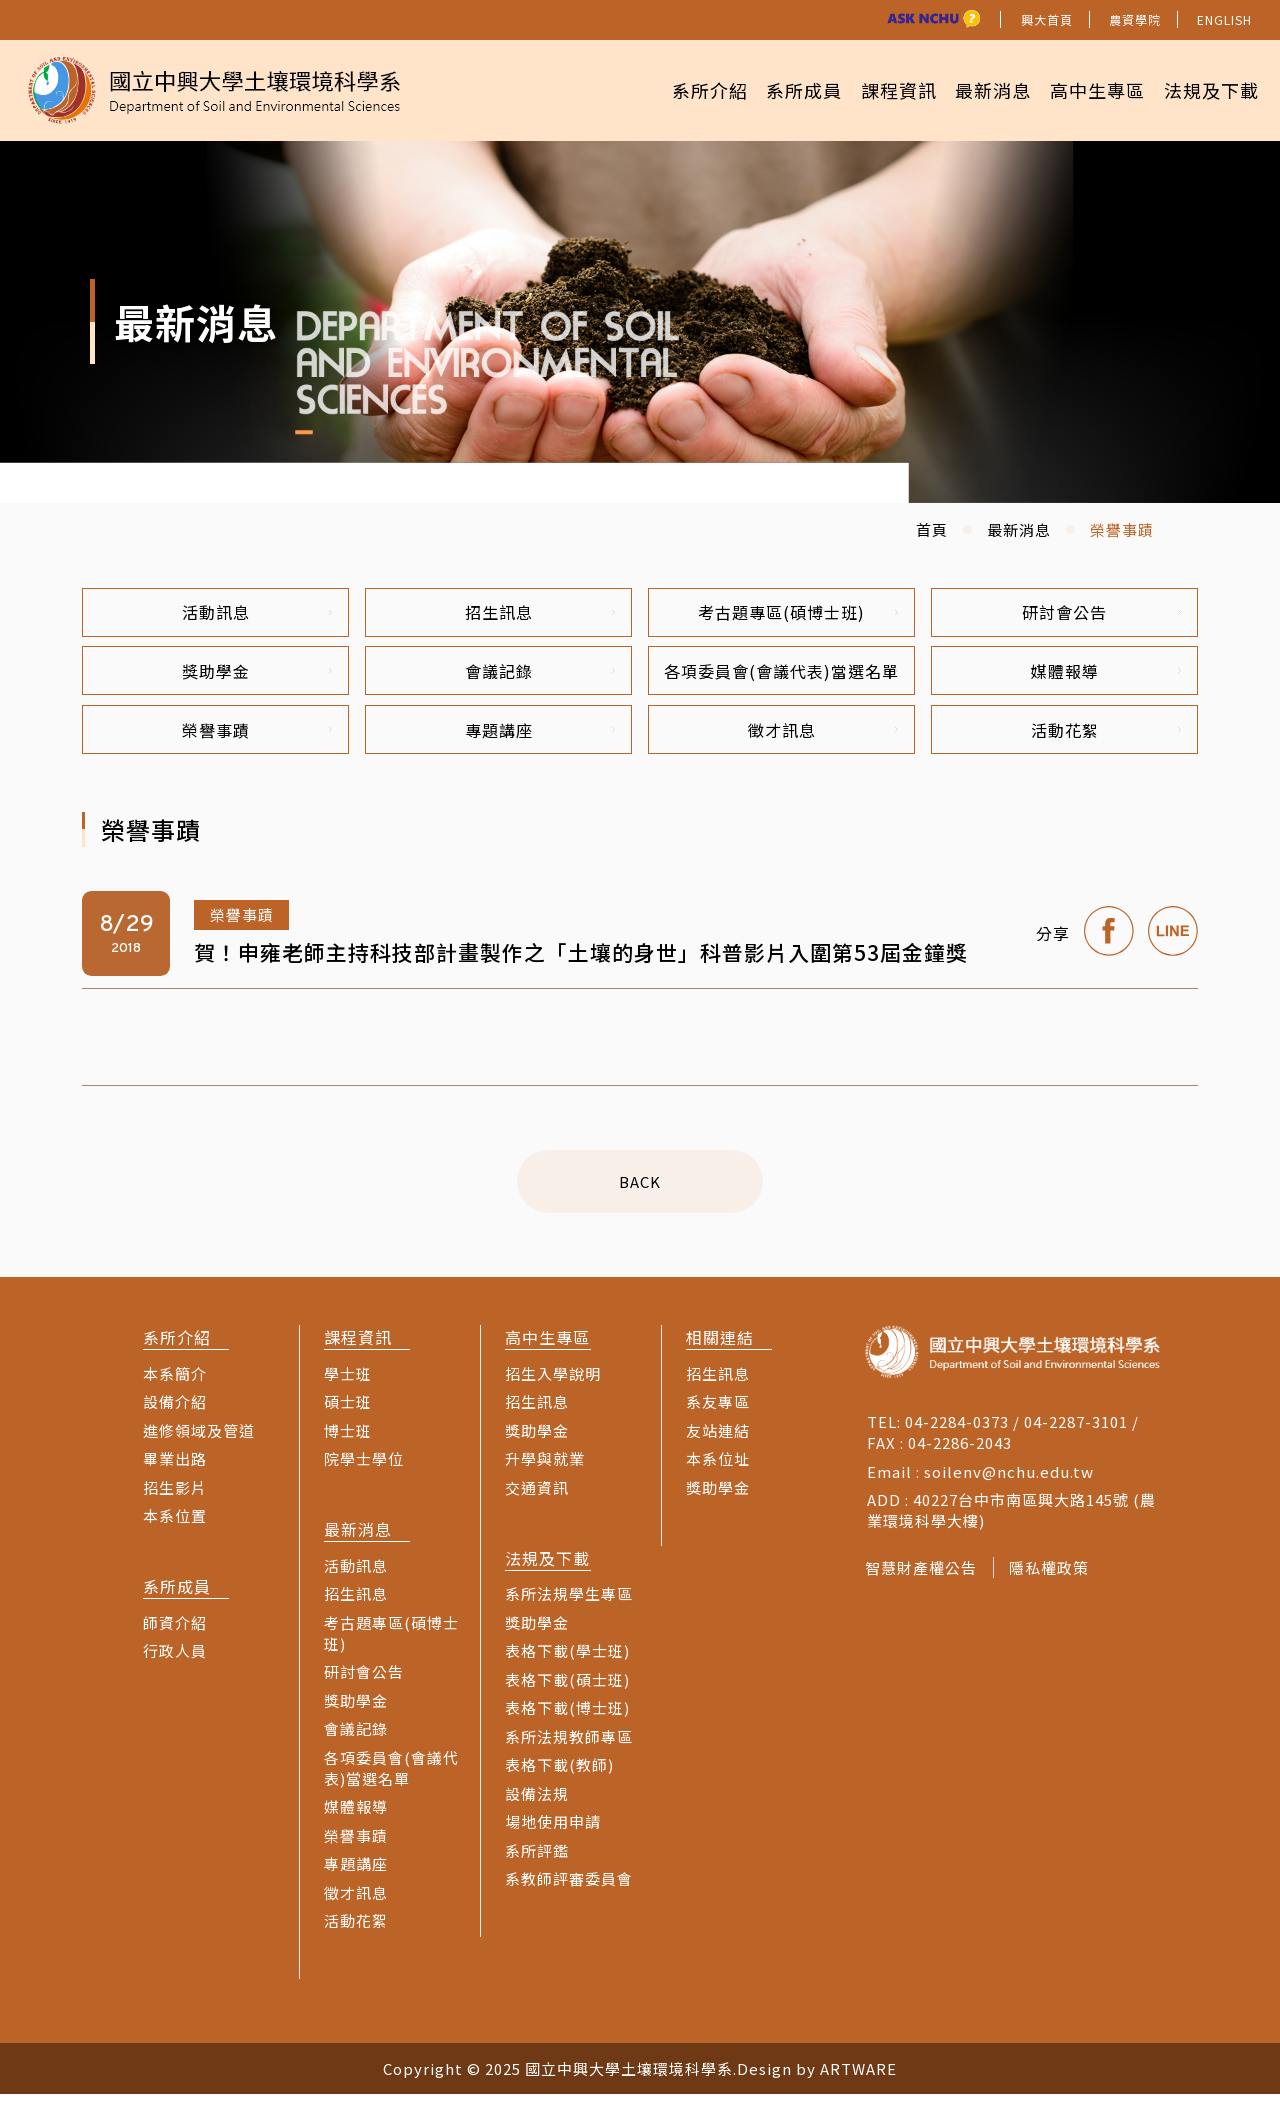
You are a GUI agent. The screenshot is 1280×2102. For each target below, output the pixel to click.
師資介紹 (175, 1629)
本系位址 (718, 1466)
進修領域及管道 (199, 1437)
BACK (640, 1188)
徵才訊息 (823, 736)
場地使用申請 (553, 1829)
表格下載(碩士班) (567, 1686)
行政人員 (175, 1658)
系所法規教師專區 (569, 1743)
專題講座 (540, 736)
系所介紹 (673, 90)
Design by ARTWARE (817, 2076)
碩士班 (348, 1409)
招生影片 (175, 1494)
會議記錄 (540, 675)
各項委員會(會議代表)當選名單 (781, 675)
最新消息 (977, 90)
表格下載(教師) (559, 1772)
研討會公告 (1101, 613)
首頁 (932, 529)
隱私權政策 (1054, 1575)
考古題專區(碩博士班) (798, 613)
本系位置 (175, 1523)
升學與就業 (545, 1466)
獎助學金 (257, 675)
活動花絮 (1106, 736)
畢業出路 (175, 1466)
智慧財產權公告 (921, 1575)
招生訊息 (540, 613)
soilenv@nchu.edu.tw (1009, 1478)
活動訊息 (257, 613)
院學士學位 (364, 1466)
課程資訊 (876, 90)
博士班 (348, 1437)
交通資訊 (537, 1494)
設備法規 (537, 1800)
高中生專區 (1087, 90)
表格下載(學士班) (567, 1658)
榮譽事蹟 (257, 736)
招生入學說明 (553, 1380)
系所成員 (775, 90)
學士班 (348, 1380)
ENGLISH (1224, 19)
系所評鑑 (537, 1857)
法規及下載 (1207, 90)
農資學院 (1135, 19)
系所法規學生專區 (569, 1601)
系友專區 (718, 1409)
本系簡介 (175, 1380)
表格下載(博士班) (567, 1715)
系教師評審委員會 (569, 1886)
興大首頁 (1047, 19)
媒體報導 (1106, 675)
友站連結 (718, 1437)
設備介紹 (175, 1409)
